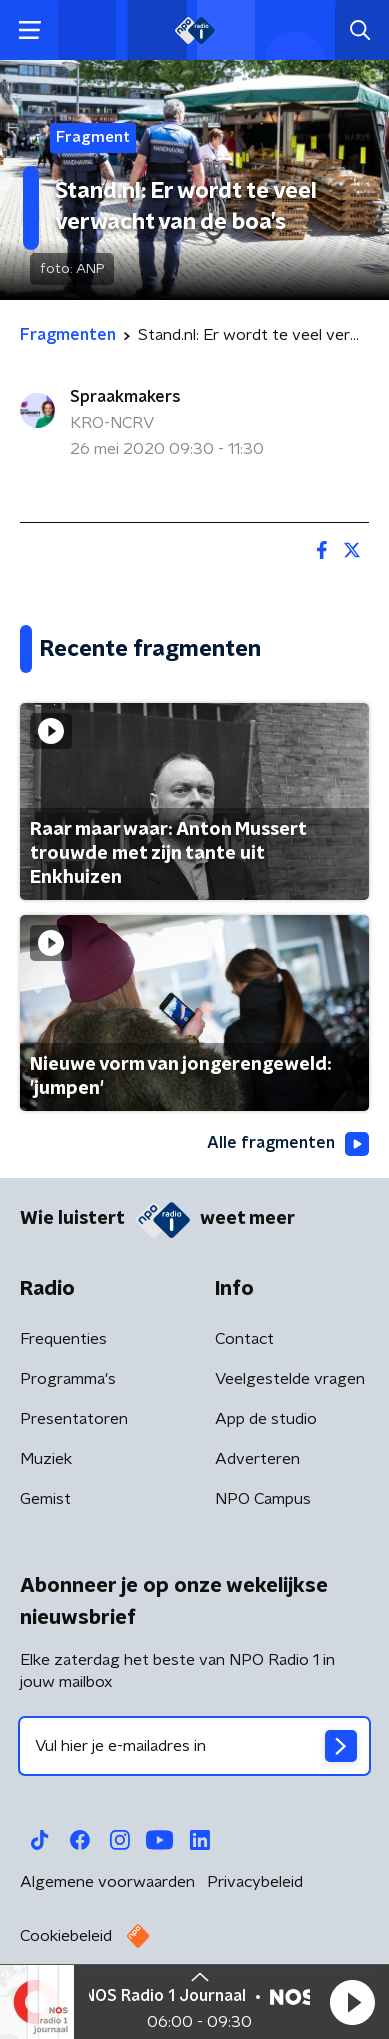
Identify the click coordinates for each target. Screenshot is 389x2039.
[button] (352, 2002)
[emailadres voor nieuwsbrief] (194, 1746)
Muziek (46, 1459)
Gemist (45, 1499)
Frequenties (63, 1339)
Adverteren (257, 1459)
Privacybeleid (255, 1882)
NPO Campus (263, 1499)
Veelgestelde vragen (290, 1379)
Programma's (68, 1379)
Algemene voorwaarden (107, 1882)
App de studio (266, 1419)
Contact (244, 1339)
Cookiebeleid (66, 1936)
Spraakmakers (125, 397)
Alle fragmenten (288, 1144)
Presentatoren (74, 1419)
